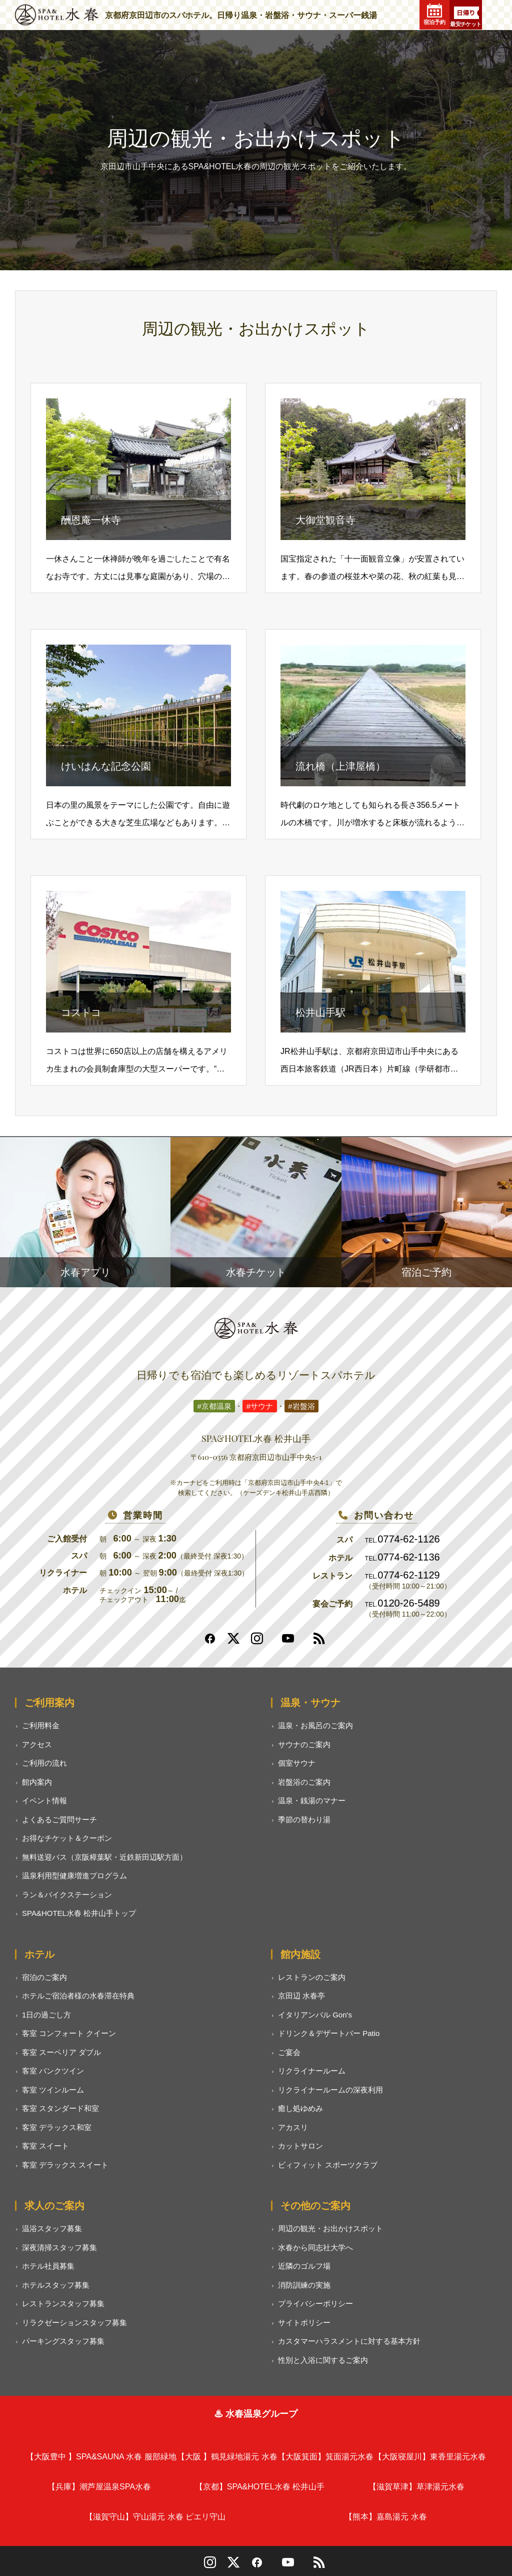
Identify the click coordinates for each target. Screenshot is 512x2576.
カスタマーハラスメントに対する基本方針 (349, 2341)
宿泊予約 (435, 15)
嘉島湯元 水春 (385, 2516)
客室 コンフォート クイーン (69, 2033)
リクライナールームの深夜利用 (330, 2090)
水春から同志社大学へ (315, 2247)
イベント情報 (44, 1800)
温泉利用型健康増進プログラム (74, 1875)
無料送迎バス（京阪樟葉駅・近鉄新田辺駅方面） (104, 1857)
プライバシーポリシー (315, 2303)
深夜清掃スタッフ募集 (59, 2247)
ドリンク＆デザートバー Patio (329, 2033)
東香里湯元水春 (430, 2456)
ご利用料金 (41, 1725)
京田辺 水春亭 (301, 1995)
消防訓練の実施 (304, 2285)
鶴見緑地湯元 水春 (227, 2456)
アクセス (37, 1744)
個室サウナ (297, 1763)
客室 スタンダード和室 (60, 2108)
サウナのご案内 (304, 1744)
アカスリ (293, 2127)
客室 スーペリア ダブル (61, 2052)
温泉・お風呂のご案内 (315, 1725)
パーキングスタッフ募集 (63, 2341)
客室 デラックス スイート (65, 2165)
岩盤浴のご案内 (304, 1782)
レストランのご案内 (312, 1977)
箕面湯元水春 (326, 2456)
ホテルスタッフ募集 (56, 2285)
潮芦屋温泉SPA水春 (99, 2486)
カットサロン (300, 2146)
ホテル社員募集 (48, 2266)
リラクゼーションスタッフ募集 (74, 2322)
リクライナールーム (312, 2071)
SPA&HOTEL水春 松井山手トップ (79, 1913)
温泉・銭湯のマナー (312, 1800)
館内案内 (37, 1782)
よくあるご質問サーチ (59, 1819)
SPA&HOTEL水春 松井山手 (259, 2486)
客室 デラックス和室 (57, 2127)
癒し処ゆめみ (300, 2108)
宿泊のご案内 (44, 1977)
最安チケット (466, 17)
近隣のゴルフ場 (304, 2266)
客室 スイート (45, 2146)
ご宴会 (289, 2052)
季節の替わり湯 (304, 1819)
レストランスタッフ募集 (63, 2303)
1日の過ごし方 (46, 2014)
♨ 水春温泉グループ (256, 2414)
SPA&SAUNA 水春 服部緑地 (101, 2456)
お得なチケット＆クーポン (67, 1838)
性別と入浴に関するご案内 (323, 2360)
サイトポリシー (304, 2322)
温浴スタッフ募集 (52, 2228)
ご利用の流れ (44, 1763)
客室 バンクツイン (53, 2071)
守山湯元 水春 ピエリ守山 (155, 2516)
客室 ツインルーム (53, 2090)
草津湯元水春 (416, 2486)
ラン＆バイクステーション (67, 1894)
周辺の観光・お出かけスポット (330, 2228)
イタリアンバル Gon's (315, 2014)
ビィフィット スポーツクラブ (328, 2165)
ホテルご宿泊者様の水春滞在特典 (78, 1995)
